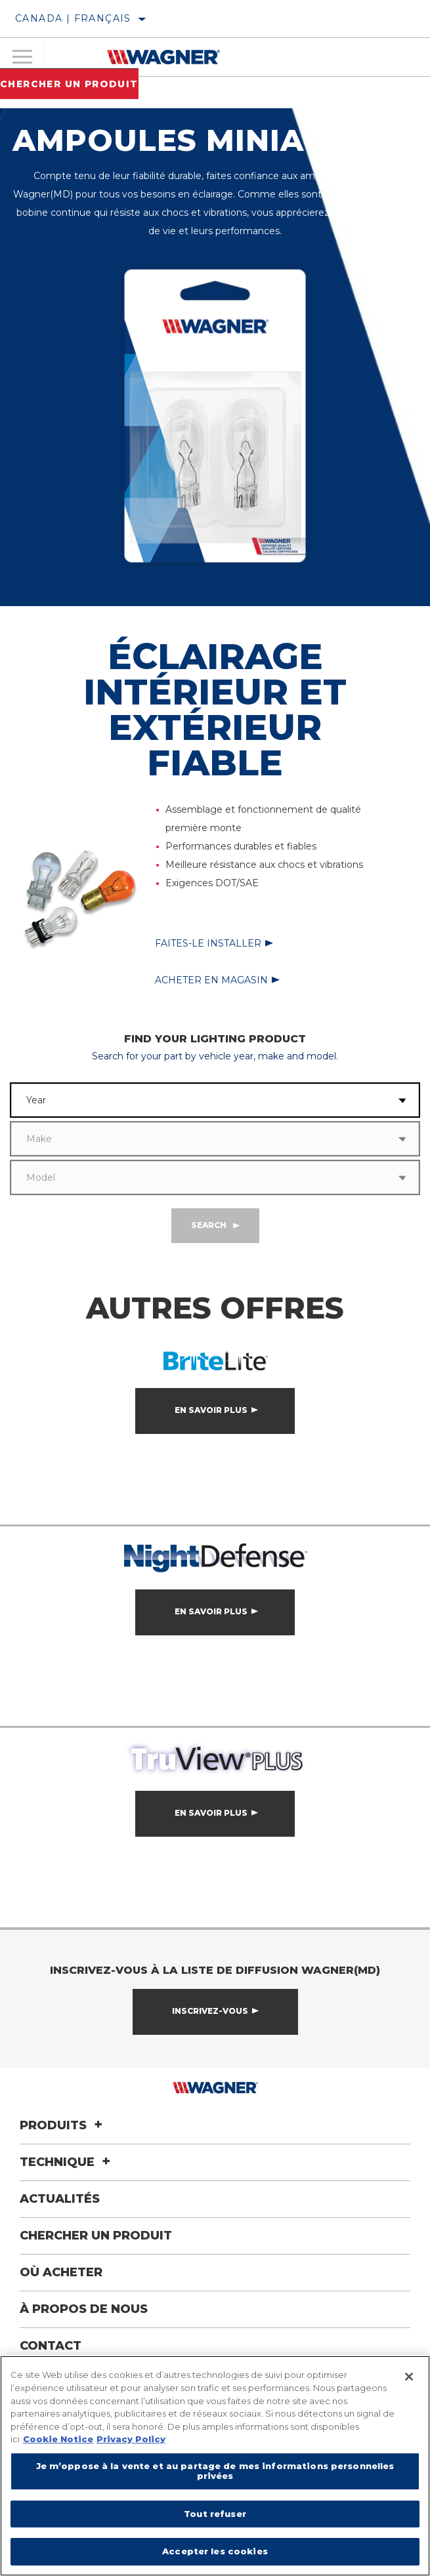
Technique (67, 2162)
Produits (63, 2125)
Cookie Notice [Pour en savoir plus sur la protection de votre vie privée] (58, 2439)
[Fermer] (409, 2376)
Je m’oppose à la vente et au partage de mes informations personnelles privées (215, 2471)
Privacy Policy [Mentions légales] (131, 2439)
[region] (215, 2466)
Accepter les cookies (215, 2551)
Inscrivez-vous (210, 2011)
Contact (50, 2346)
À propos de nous (84, 2309)
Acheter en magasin (211, 980)
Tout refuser (215, 2513)
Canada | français (73, 18)
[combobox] (198, 1100)
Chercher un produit (69, 84)
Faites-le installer (208, 943)
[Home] (163, 57)
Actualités (60, 2199)
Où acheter (61, 2272)
